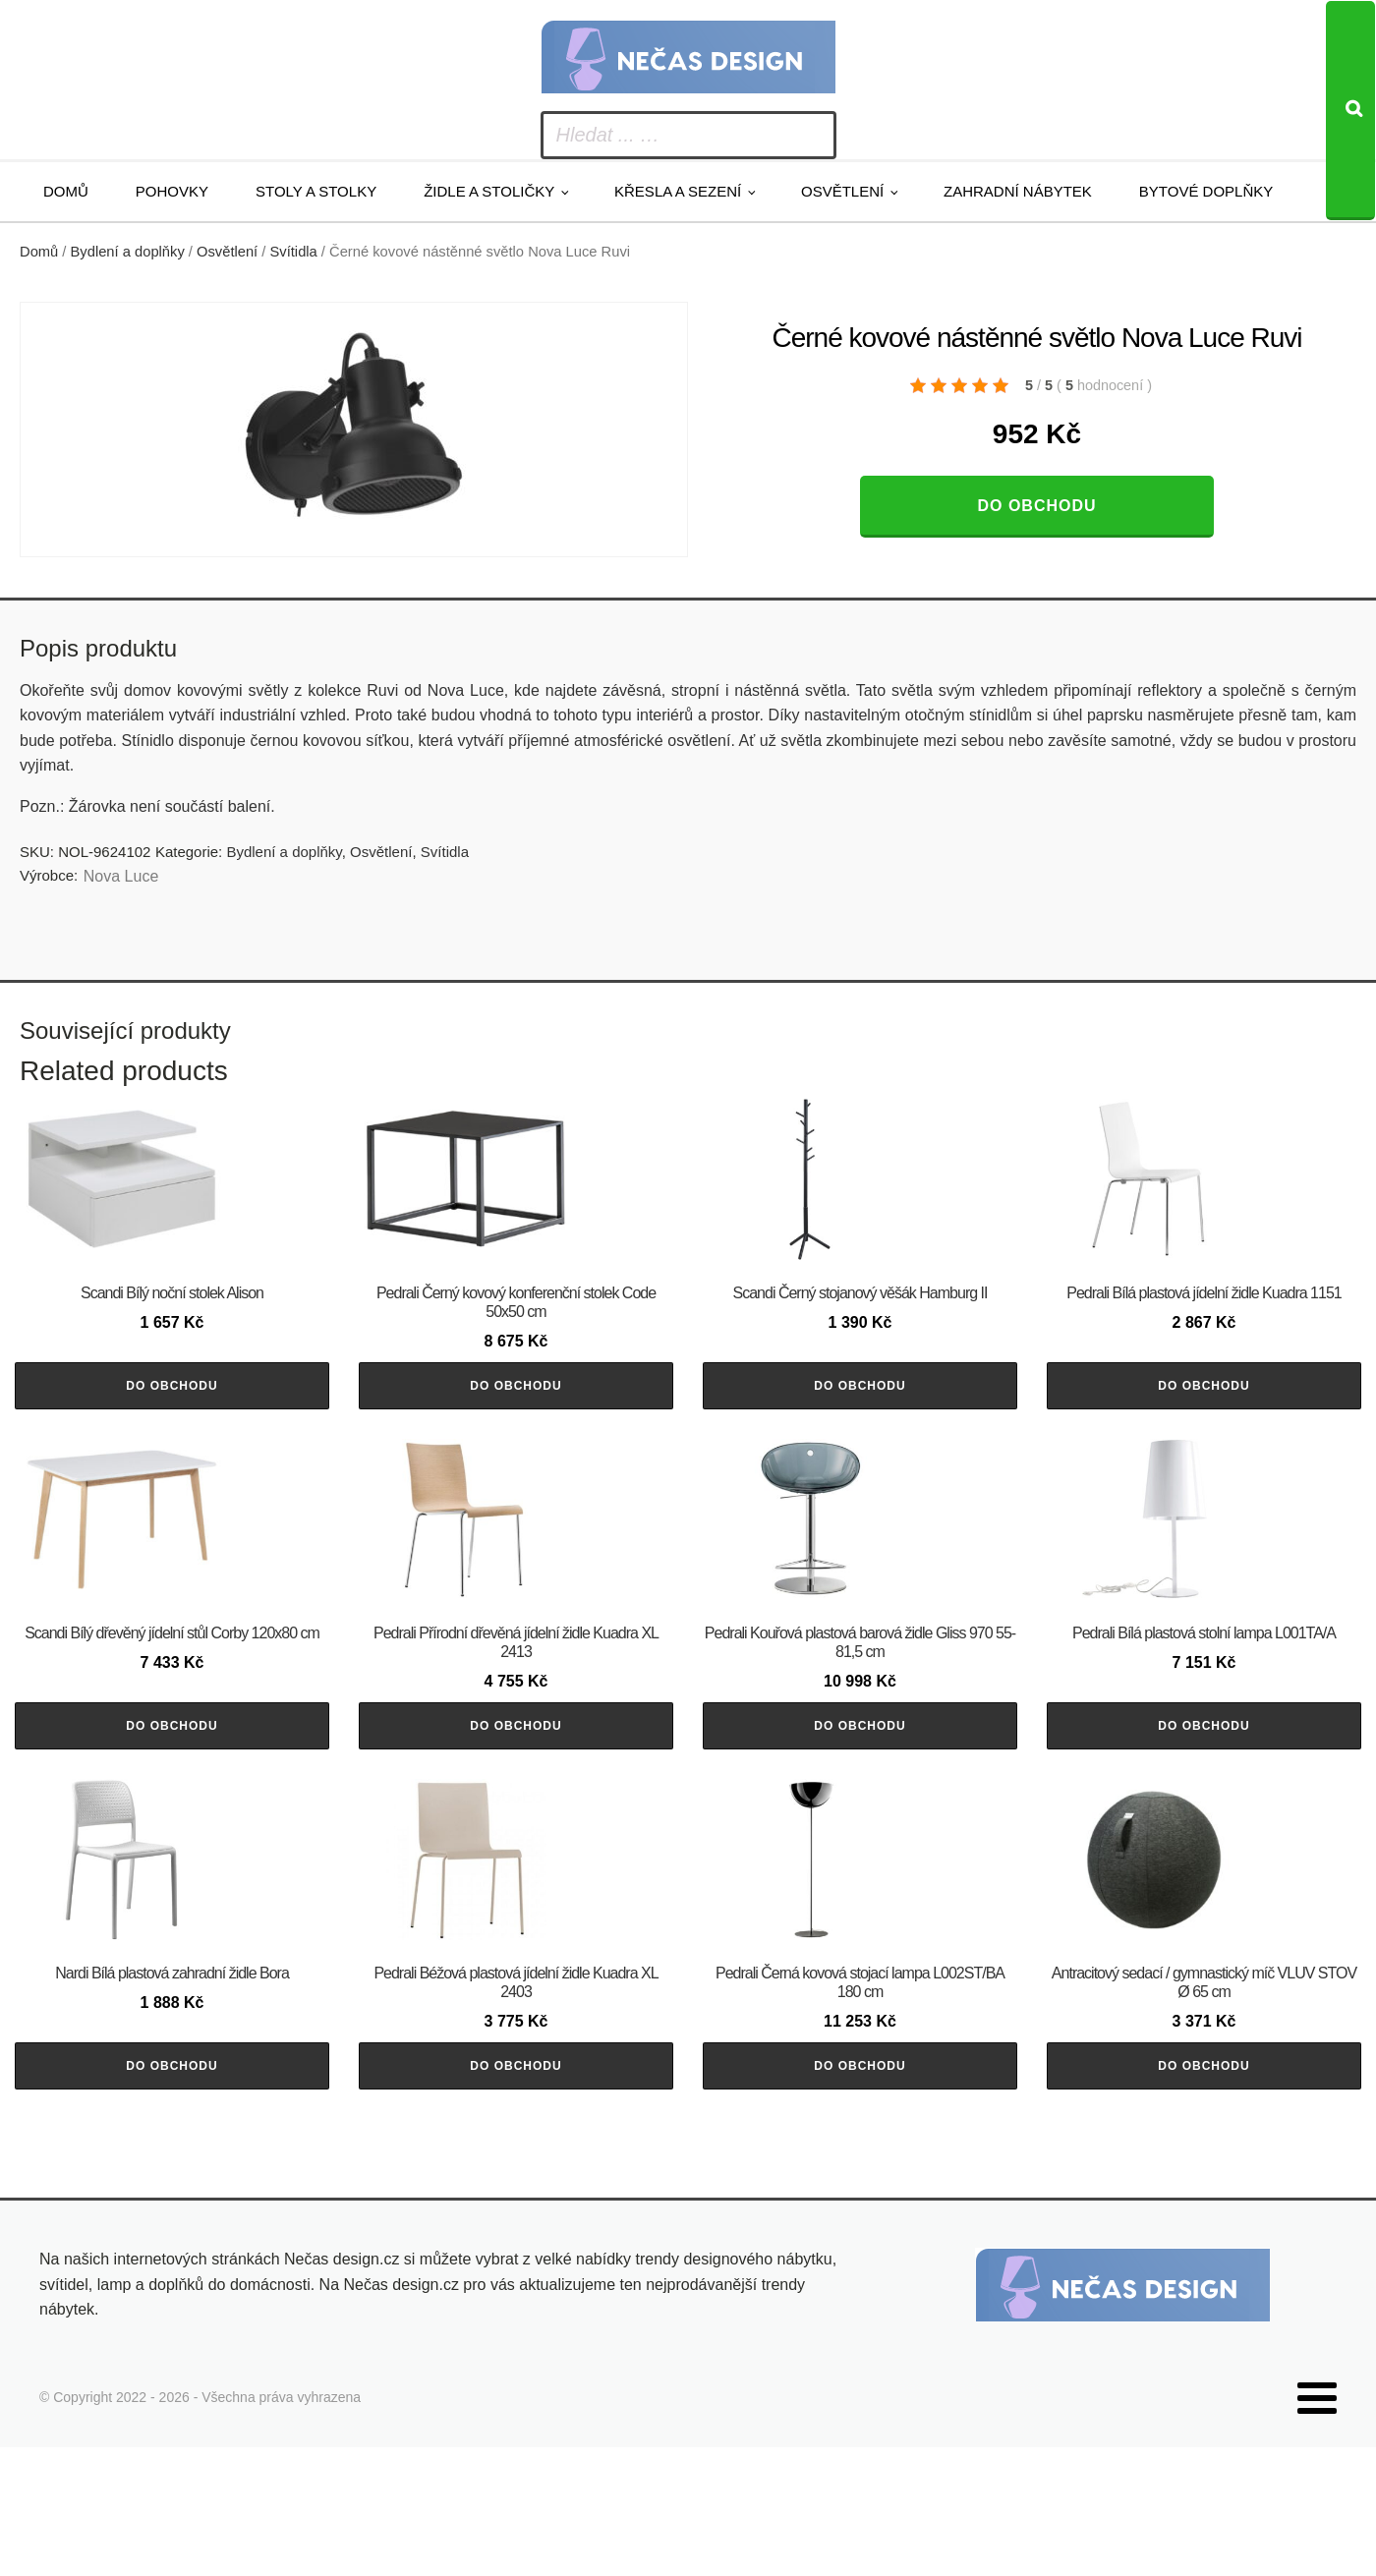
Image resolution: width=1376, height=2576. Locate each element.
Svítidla (293, 251)
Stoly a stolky (316, 191)
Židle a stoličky (489, 191)
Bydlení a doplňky (128, 251)
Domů (65, 191)
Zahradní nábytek (1018, 191)
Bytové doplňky (1206, 191)
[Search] (1350, 110)
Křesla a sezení (677, 191)
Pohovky (172, 191)
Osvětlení (842, 191)
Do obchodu (1036, 505)
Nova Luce (121, 876)
